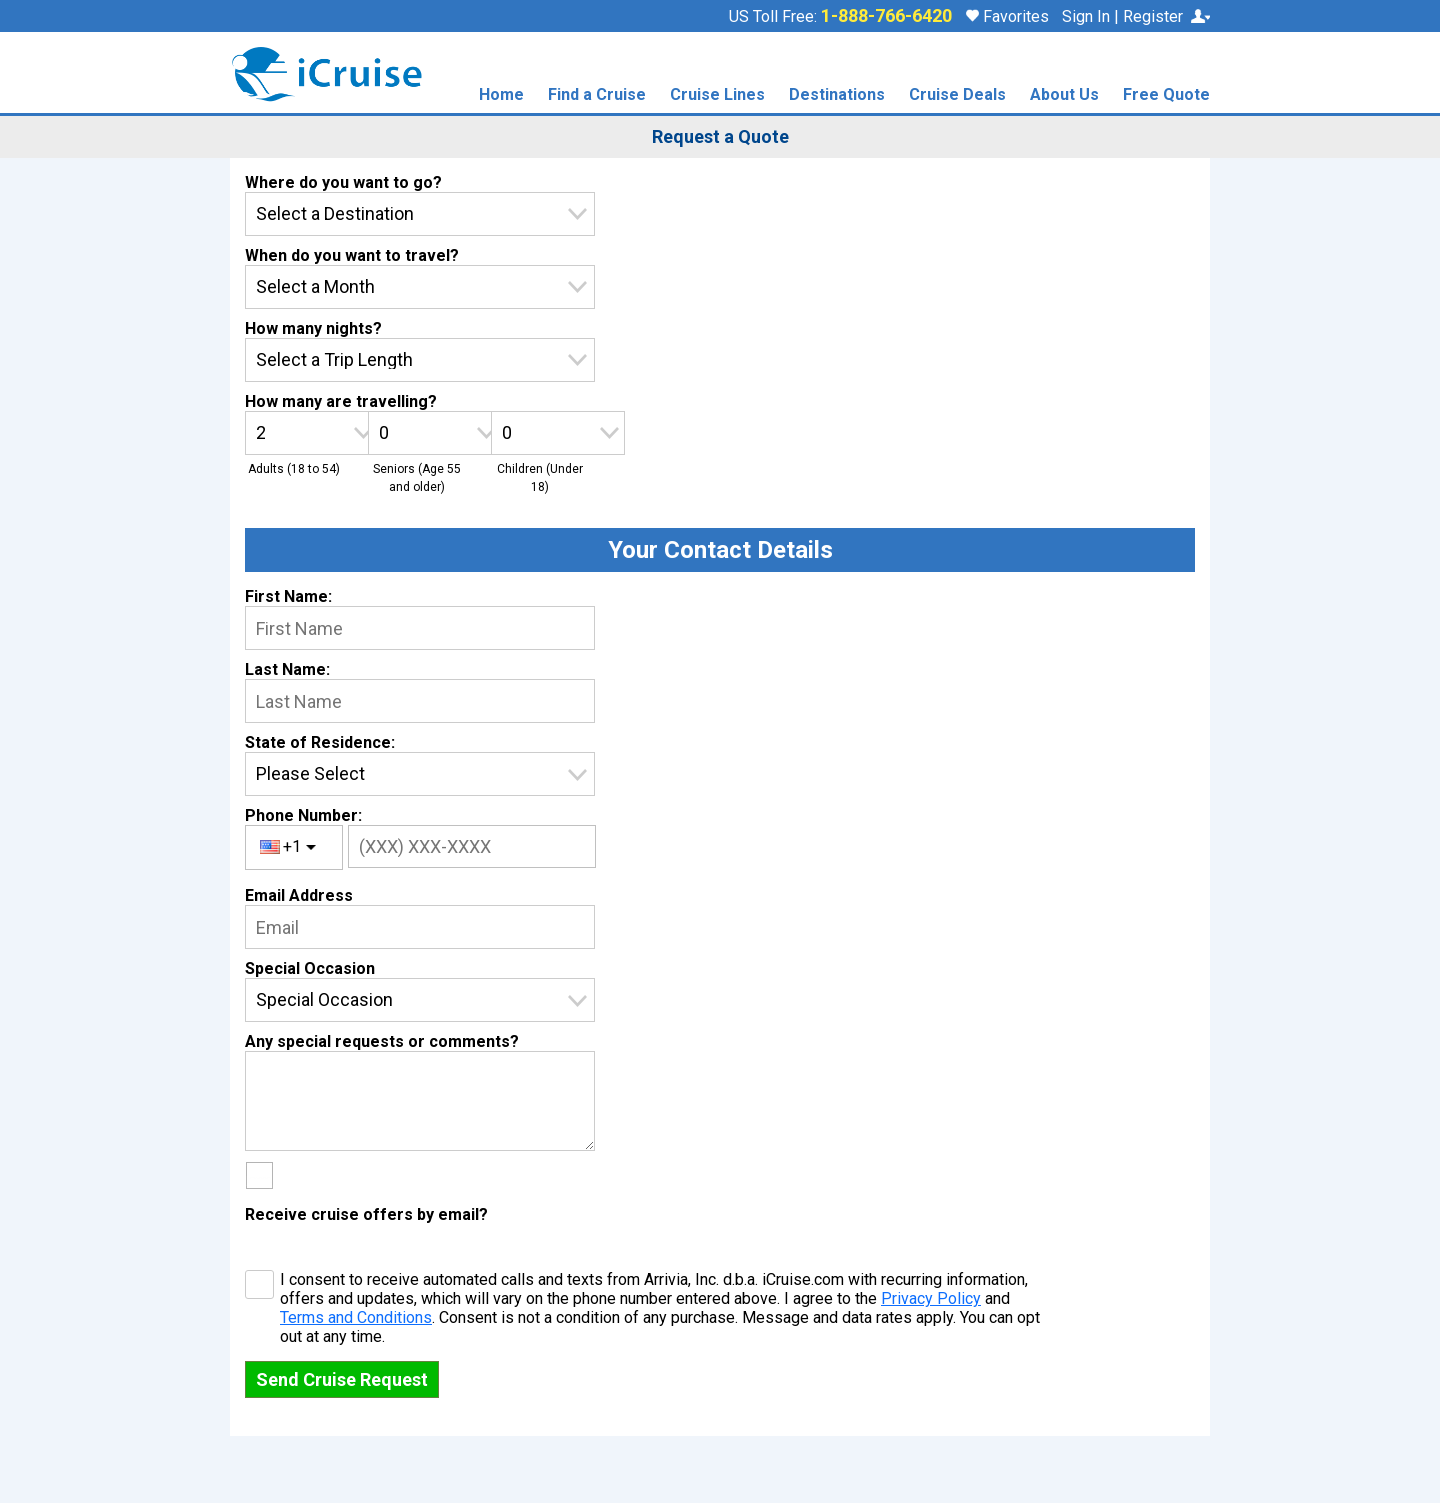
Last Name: (287, 669)
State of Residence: (320, 742)
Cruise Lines (717, 95)
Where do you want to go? (343, 182)
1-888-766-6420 (886, 16)
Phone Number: (303, 815)
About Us (1064, 95)
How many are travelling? (341, 401)
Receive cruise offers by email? (366, 1214)
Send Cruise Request (342, 1379)
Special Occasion (310, 968)
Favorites (1007, 16)
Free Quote (1166, 95)
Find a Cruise (597, 95)
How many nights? (313, 328)
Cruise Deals (957, 95)
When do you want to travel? (352, 255)
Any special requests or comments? (382, 1041)
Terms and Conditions (356, 1317)
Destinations (837, 95)
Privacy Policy (931, 1298)
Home (501, 95)
